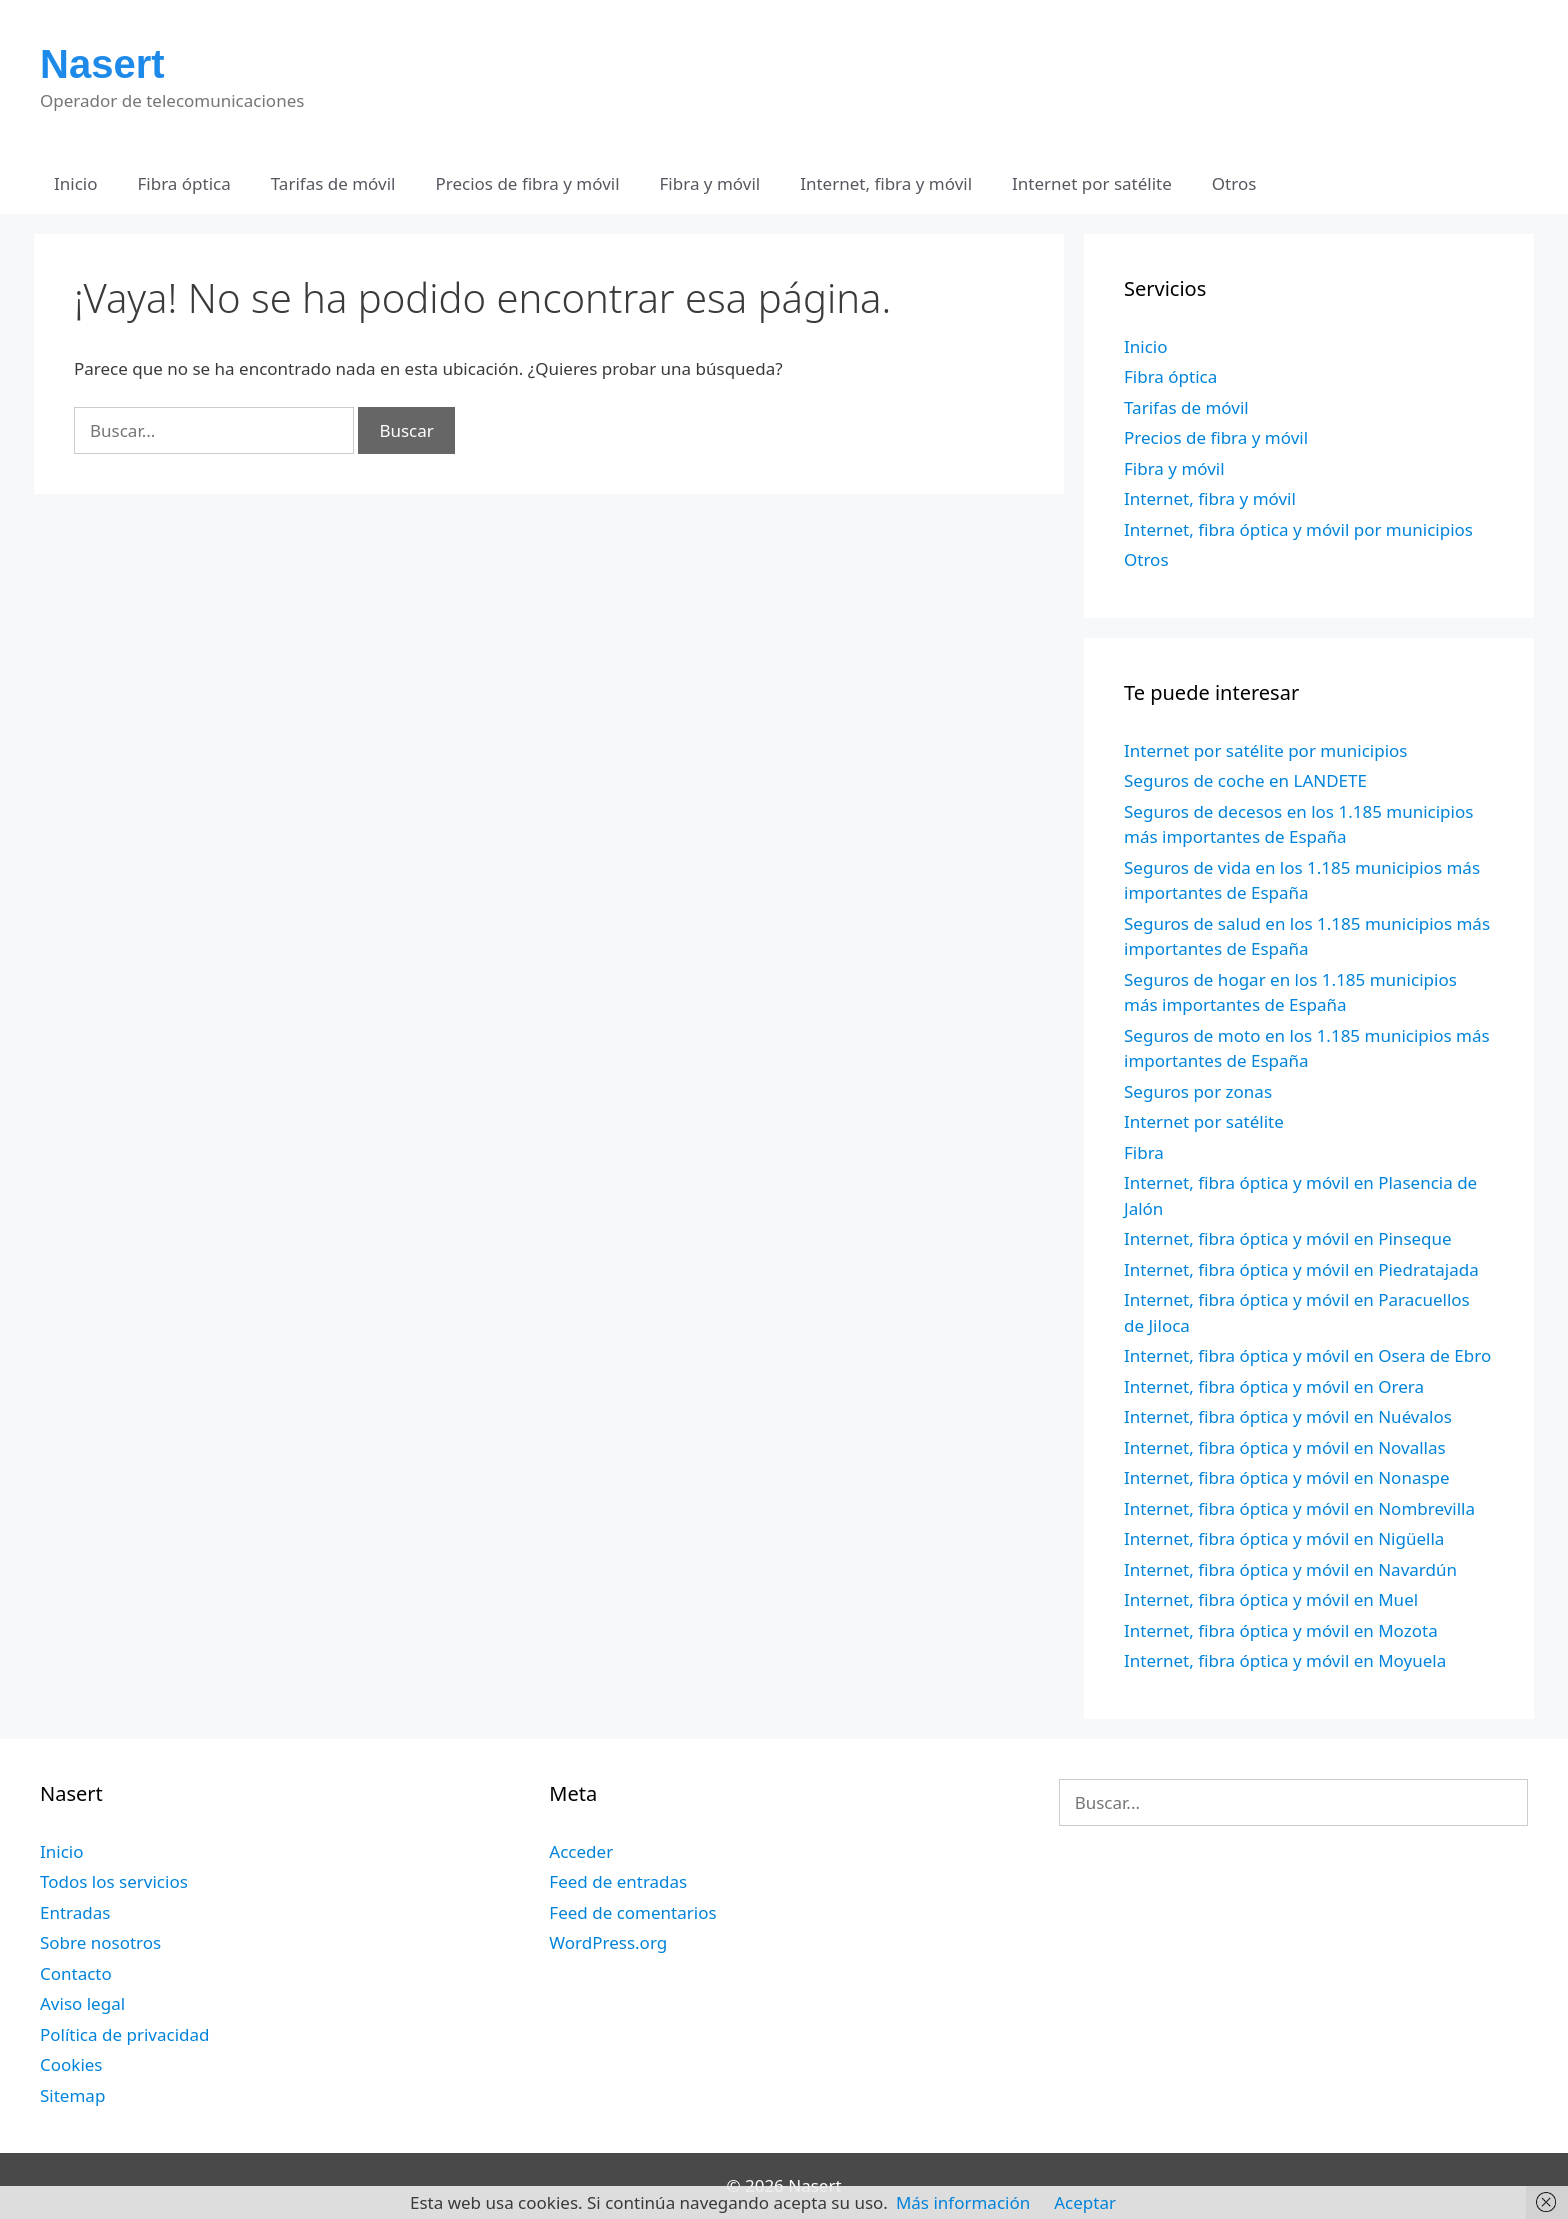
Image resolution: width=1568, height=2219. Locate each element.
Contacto (76, 1973)
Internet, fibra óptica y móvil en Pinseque (1288, 1238)
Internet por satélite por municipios (1265, 750)
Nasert (102, 64)
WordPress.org (608, 1942)
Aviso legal (82, 2003)
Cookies (71, 2064)
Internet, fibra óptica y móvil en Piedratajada (1301, 1269)
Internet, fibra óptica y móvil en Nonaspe (1287, 1477)
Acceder (581, 1851)
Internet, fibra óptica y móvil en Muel (1271, 1599)
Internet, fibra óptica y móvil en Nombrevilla (1299, 1508)
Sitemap (72, 2095)
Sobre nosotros (100, 1942)
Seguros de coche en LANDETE (1245, 780)
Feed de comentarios (632, 1912)
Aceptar (1085, 2202)
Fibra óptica (184, 183)
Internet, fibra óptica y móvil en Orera (1274, 1386)
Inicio (76, 183)
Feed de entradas (618, 1881)
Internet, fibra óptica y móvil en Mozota (1281, 1630)
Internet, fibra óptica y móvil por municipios (1298, 529)
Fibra (1144, 1152)
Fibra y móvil (710, 183)
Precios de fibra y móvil (527, 183)
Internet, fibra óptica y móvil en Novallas (1285, 1447)
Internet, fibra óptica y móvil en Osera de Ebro (1307, 1355)
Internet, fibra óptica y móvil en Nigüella (1284, 1538)
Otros (1234, 183)
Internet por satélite (1092, 183)
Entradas (75, 1912)
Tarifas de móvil (333, 183)
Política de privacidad (124, 2034)
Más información (963, 2202)
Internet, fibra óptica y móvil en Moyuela (1285, 1660)
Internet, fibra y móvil (886, 183)
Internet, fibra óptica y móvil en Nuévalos (1288, 1416)
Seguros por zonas (1198, 1091)
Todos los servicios (114, 1881)
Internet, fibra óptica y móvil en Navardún (1290, 1569)
